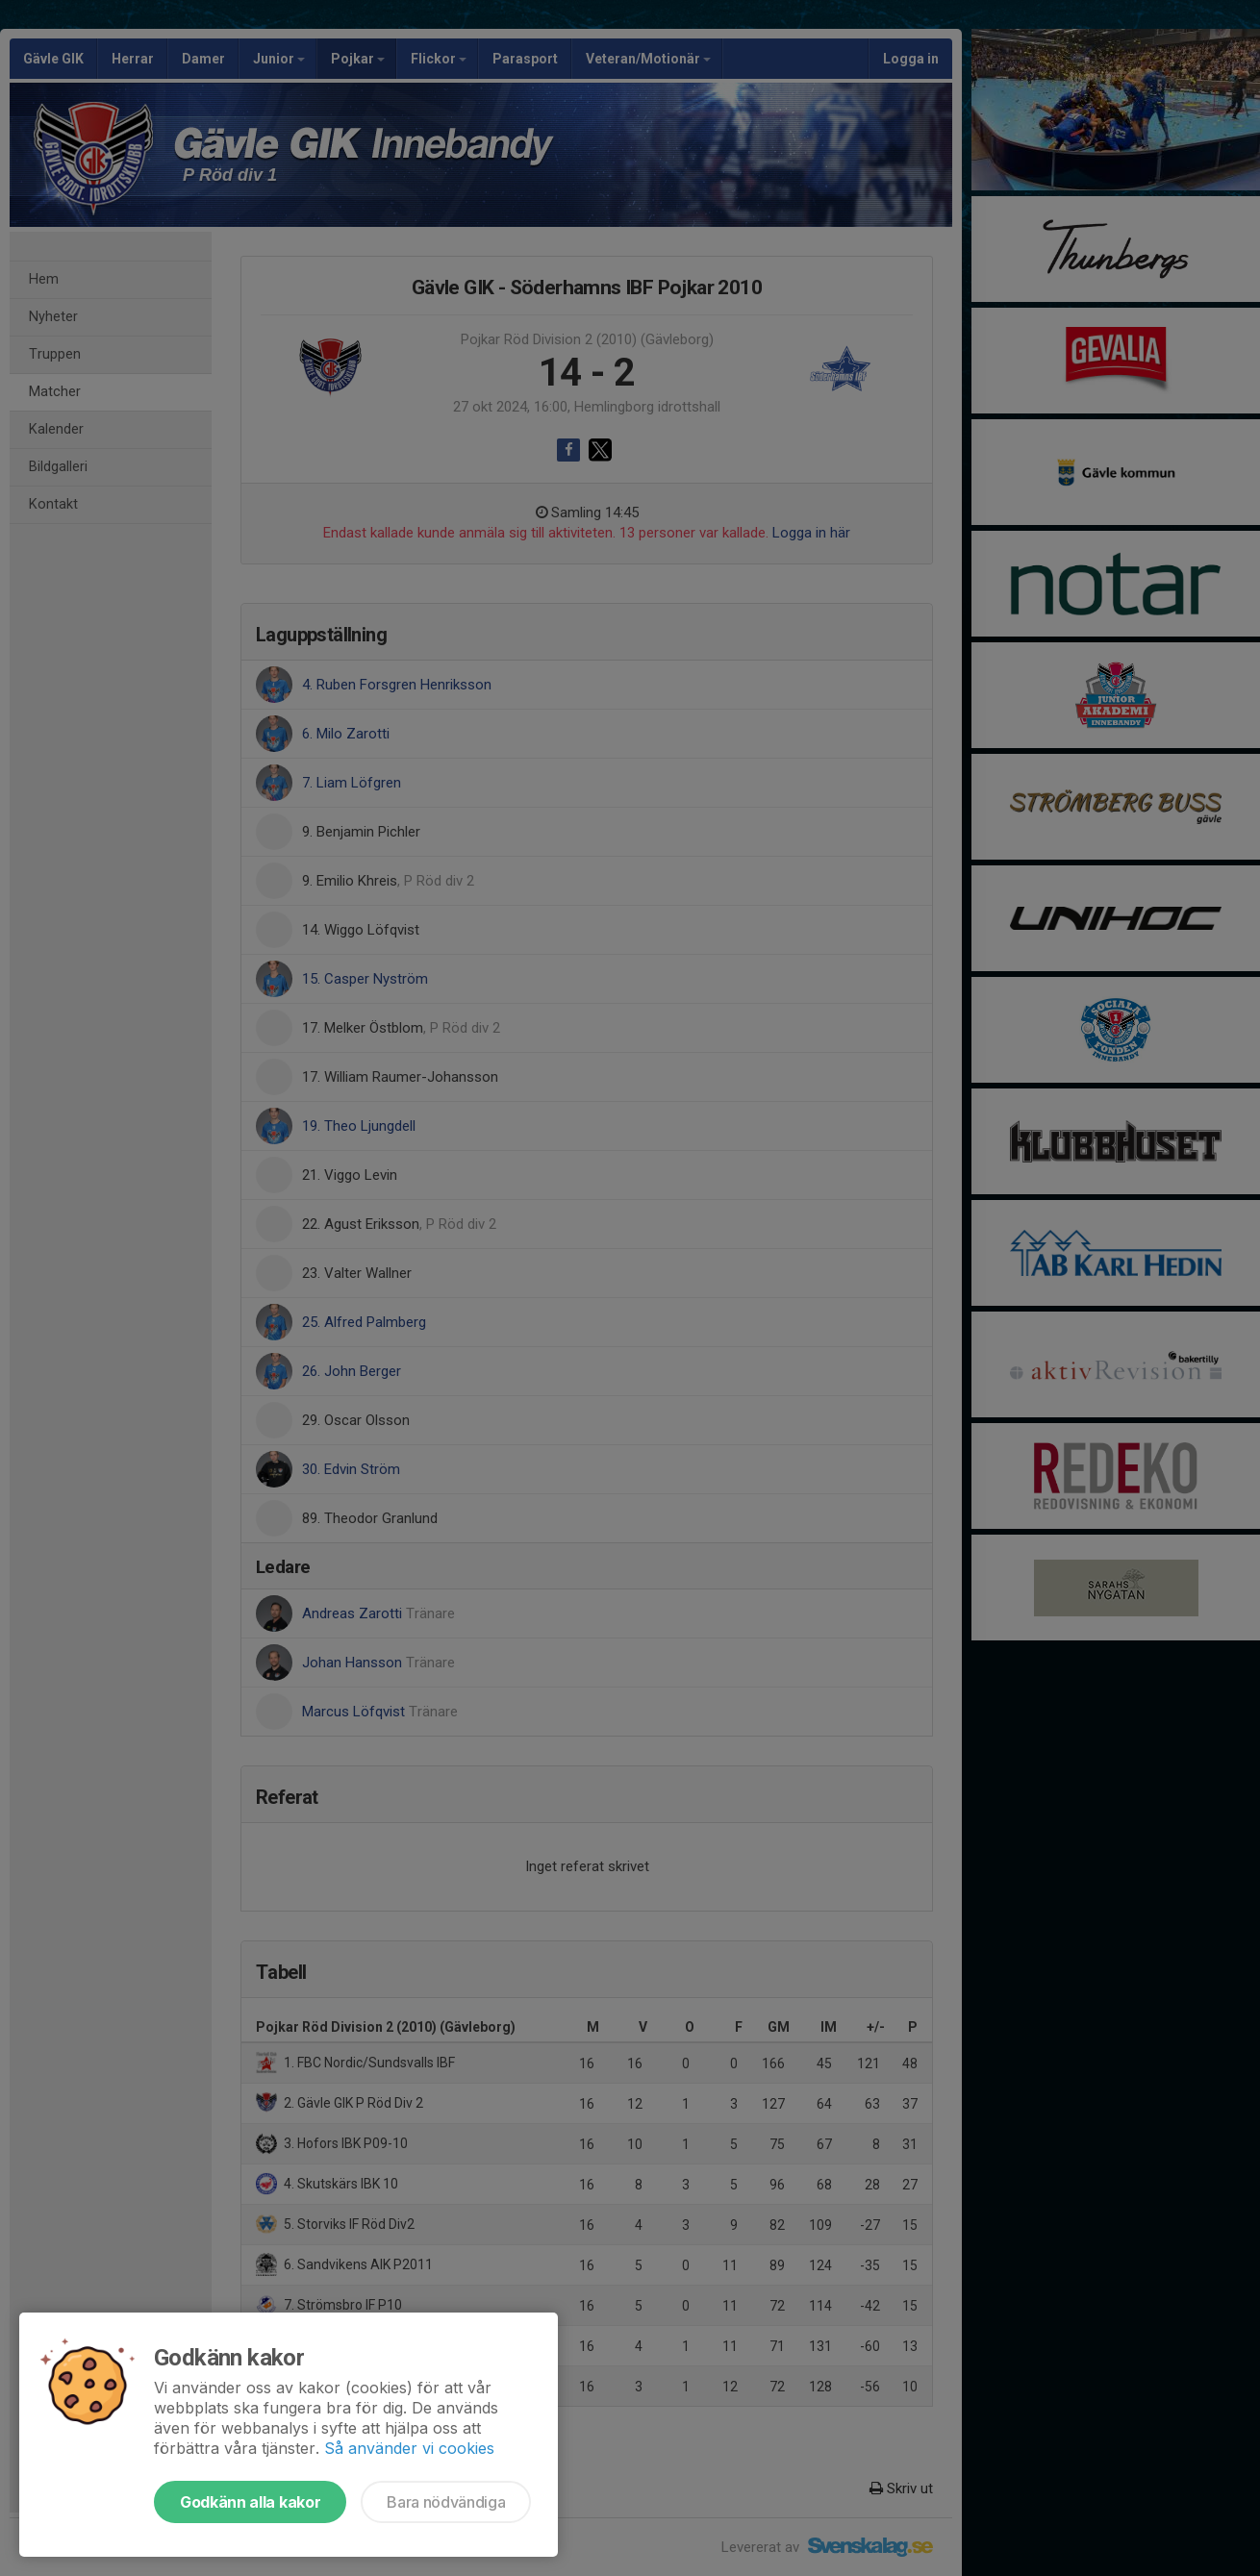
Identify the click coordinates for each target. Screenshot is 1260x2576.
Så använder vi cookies (409, 2448)
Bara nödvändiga (446, 2502)
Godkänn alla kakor (250, 2502)
